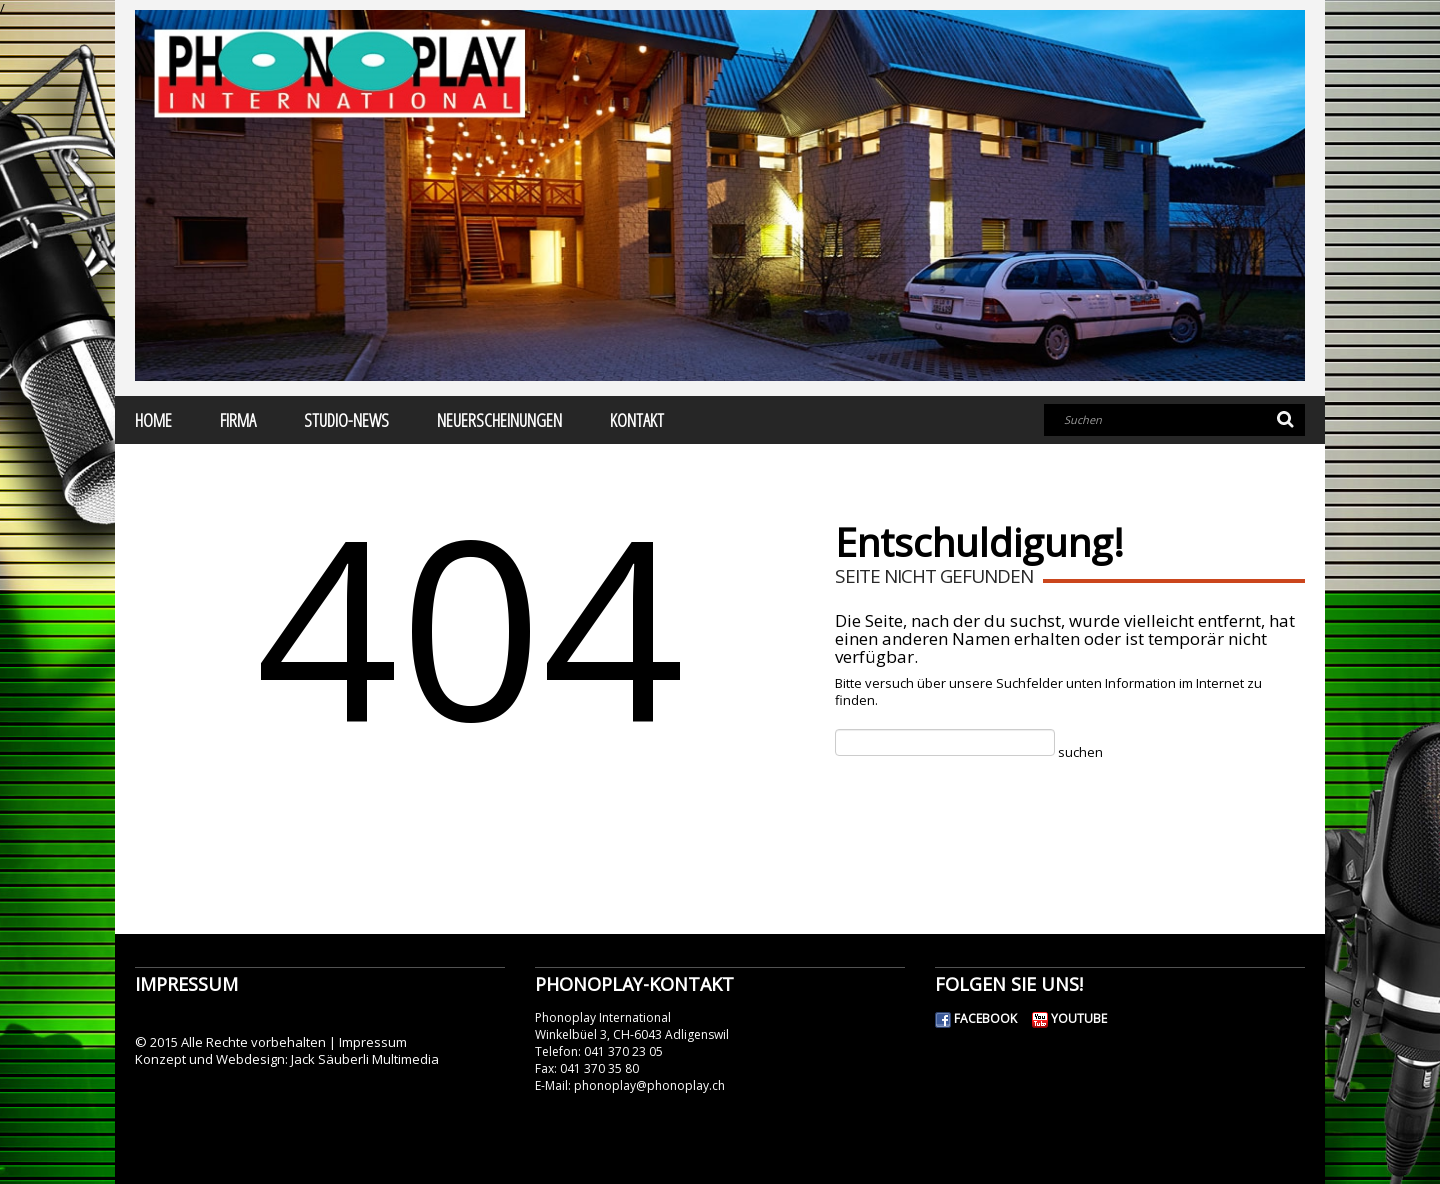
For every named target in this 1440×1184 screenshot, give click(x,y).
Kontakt (637, 420)
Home (153, 420)
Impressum (373, 1042)
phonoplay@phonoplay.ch (649, 1085)
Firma (238, 420)
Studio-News (346, 420)
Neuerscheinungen (499, 420)
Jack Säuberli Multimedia (365, 1059)
